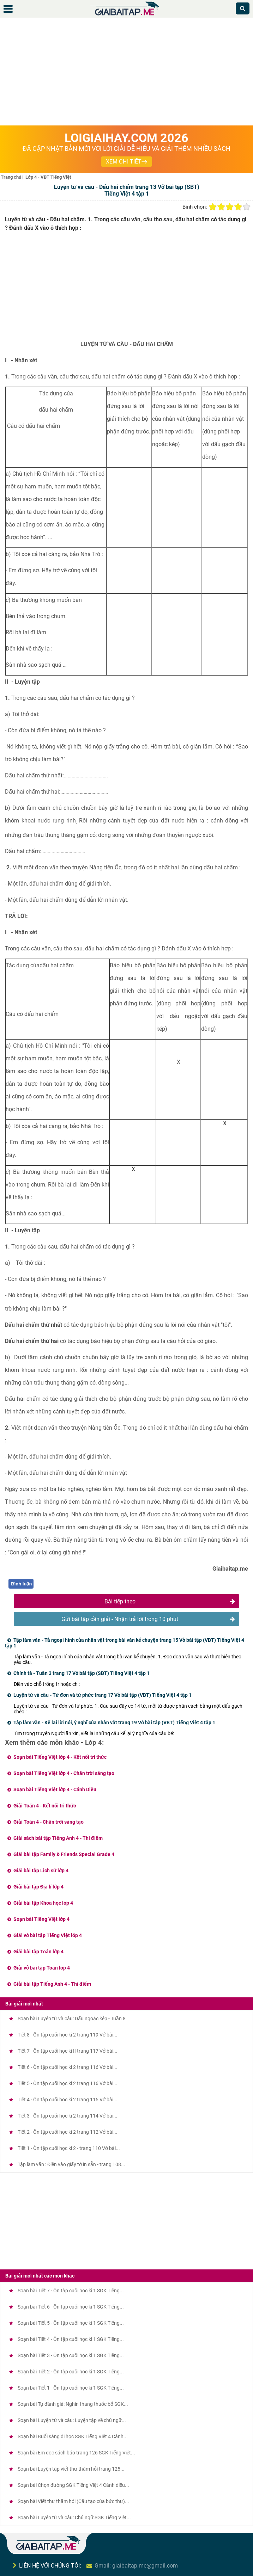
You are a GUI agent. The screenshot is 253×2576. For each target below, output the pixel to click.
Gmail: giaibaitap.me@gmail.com (136, 2565)
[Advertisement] (126, 72)
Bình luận (21, 1583)
